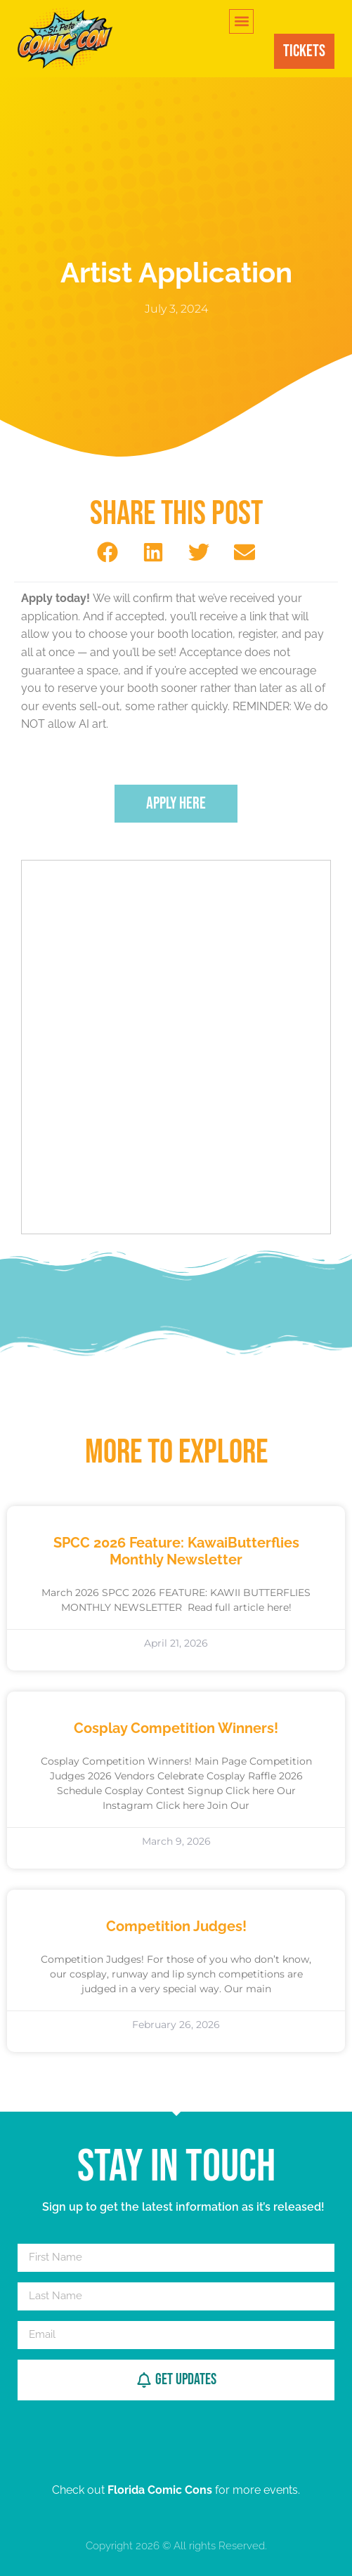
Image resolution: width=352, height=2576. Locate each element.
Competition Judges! (176, 1926)
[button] (241, 21)
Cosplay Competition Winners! (176, 1728)
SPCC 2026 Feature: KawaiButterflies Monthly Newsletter (176, 1551)
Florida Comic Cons (159, 2490)
